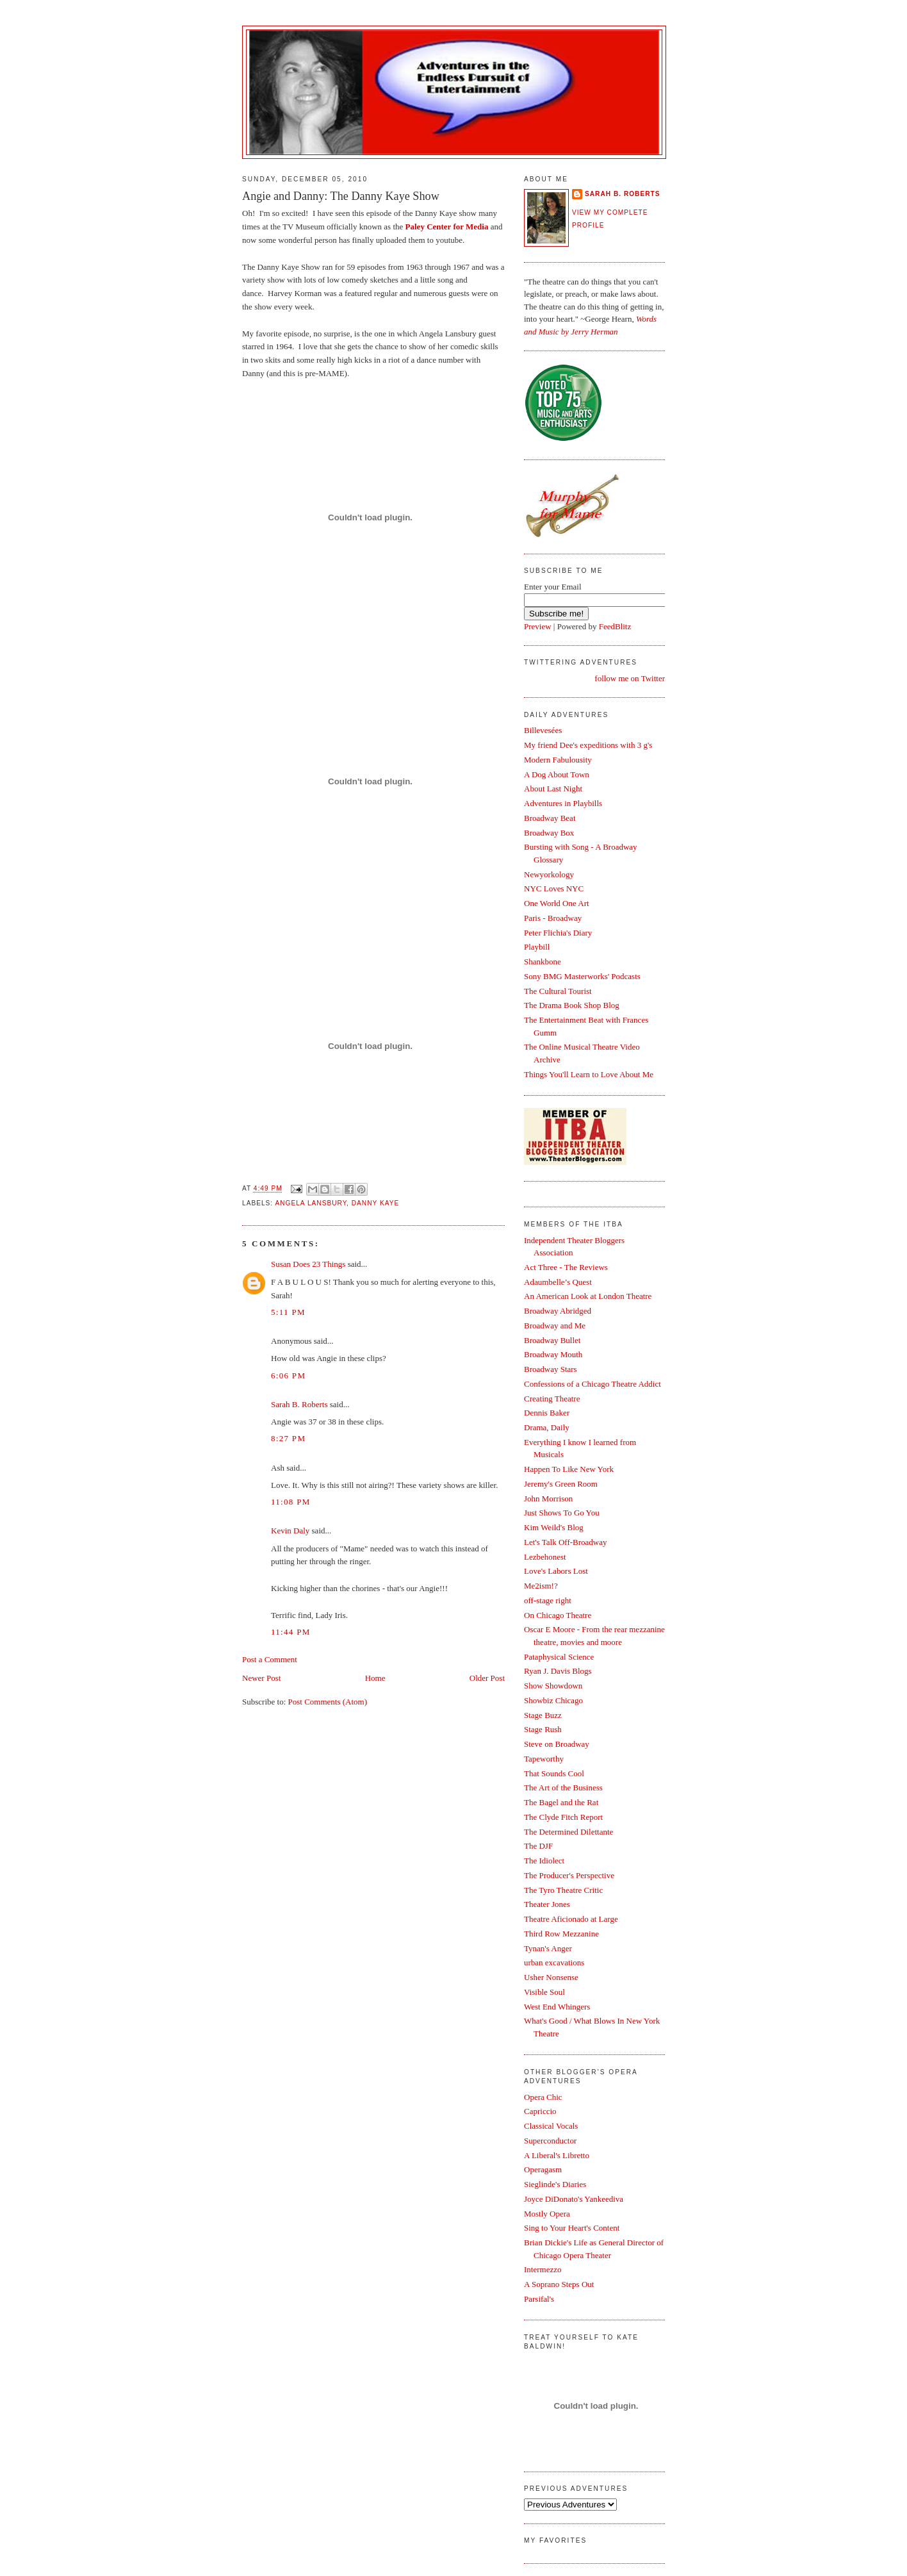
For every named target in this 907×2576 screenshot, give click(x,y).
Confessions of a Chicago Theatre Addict (592, 1384)
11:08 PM (291, 1502)
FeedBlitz (615, 626)
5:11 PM (288, 1312)
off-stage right (547, 1600)
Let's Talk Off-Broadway (565, 1542)
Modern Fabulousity (558, 759)
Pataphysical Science (559, 1657)
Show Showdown (553, 1685)
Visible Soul (544, 1992)
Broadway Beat (550, 818)
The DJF (538, 1846)
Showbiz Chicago (553, 1700)
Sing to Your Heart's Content (571, 2228)
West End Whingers (557, 2006)
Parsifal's (539, 2299)
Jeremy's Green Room (561, 1484)
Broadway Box (549, 833)
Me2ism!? (541, 1585)
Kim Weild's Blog (554, 1527)
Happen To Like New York (569, 1469)
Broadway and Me (554, 1325)
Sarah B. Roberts (299, 1404)
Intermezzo (542, 2269)
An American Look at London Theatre (587, 1296)
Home (375, 1678)
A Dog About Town (556, 774)
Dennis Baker (546, 1412)
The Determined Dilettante (568, 1832)
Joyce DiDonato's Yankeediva (573, 2199)
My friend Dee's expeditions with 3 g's (588, 745)
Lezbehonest (545, 1557)
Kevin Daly (290, 1530)
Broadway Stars (550, 1369)
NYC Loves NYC (554, 888)
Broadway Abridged (557, 1311)
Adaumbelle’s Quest (558, 1282)
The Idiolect (544, 1860)
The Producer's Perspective (569, 1875)
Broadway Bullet (552, 1340)
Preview (538, 626)
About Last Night (553, 788)
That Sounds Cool (554, 1773)
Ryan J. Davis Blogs (558, 1671)
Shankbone (542, 961)
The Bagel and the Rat (561, 1802)
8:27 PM (288, 1438)
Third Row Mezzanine (561, 1933)
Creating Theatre (552, 1398)
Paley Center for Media (447, 226)
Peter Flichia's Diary (558, 932)
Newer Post (261, 1678)
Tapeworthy (544, 1758)
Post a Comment (269, 1659)
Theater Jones (547, 1904)
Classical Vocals (551, 2126)
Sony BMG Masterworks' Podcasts (582, 976)
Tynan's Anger (548, 1948)
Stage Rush (543, 1729)
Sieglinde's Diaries (555, 2184)
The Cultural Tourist (558, 991)
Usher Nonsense (551, 1977)
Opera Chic (543, 2097)
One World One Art (556, 903)
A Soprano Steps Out (559, 2284)
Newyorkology (549, 874)
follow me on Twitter (629, 678)
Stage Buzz (543, 1715)
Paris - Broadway (553, 918)
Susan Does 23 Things (308, 1264)
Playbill (537, 947)
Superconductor (550, 2140)
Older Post (487, 1678)
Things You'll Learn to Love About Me (588, 1074)
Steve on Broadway (556, 1744)
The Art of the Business (563, 1787)
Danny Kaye (375, 1203)
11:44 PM (291, 1632)
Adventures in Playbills (563, 803)
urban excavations (554, 1962)
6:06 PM (288, 1375)
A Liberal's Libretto (556, 2155)
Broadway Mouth (553, 1354)
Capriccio (540, 2111)
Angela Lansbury (311, 1203)
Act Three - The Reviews (566, 1267)
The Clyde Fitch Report (563, 1817)
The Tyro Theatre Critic (563, 1890)
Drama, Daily (546, 1427)
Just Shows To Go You (562, 1512)
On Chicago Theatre (557, 1615)
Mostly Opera (547, 2213)
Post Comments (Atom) (328, 1701)
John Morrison (548, 1498)
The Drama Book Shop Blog (571, 1005)
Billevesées (543, 730)
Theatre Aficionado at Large (571, 1919)
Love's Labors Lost (556, 1571)
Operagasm (543, 2169)
